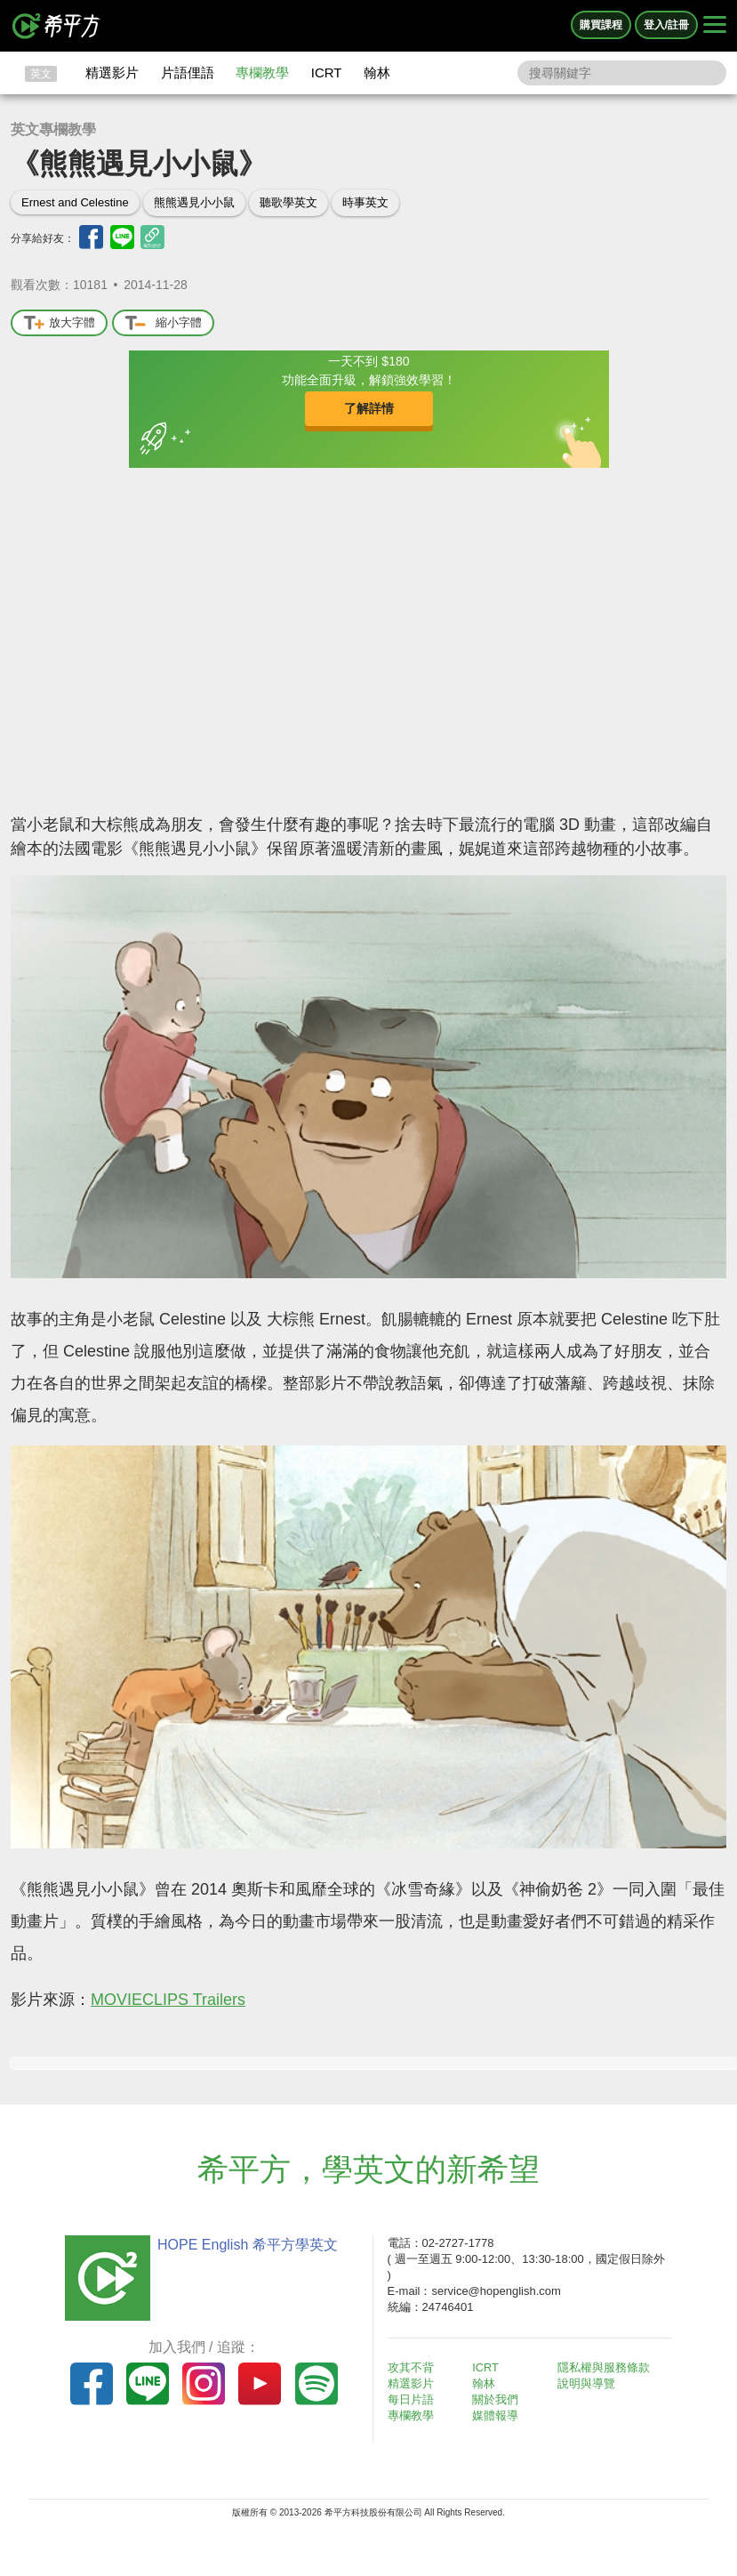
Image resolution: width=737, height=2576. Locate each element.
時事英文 (365, 202)
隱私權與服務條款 (606, 2367)
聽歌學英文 (288, 202)
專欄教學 (262, 72)
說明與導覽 (589, 2383)
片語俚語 (187, 72)
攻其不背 (413, 2367)
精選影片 (112, 72)
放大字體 (59, 323)
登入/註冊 (666, 25)
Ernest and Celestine (75, 202)
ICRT (326, 72)
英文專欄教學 (53, 129)
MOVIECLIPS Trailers (168, 1999)
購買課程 (601, 25)
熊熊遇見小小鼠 (194, 202)
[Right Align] (714, 25)
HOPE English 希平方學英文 (245, 2244)
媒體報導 (498, 2415)
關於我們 (498, 2399)
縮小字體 (163, 323)
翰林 (377, 72)
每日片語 (413, 2399)
